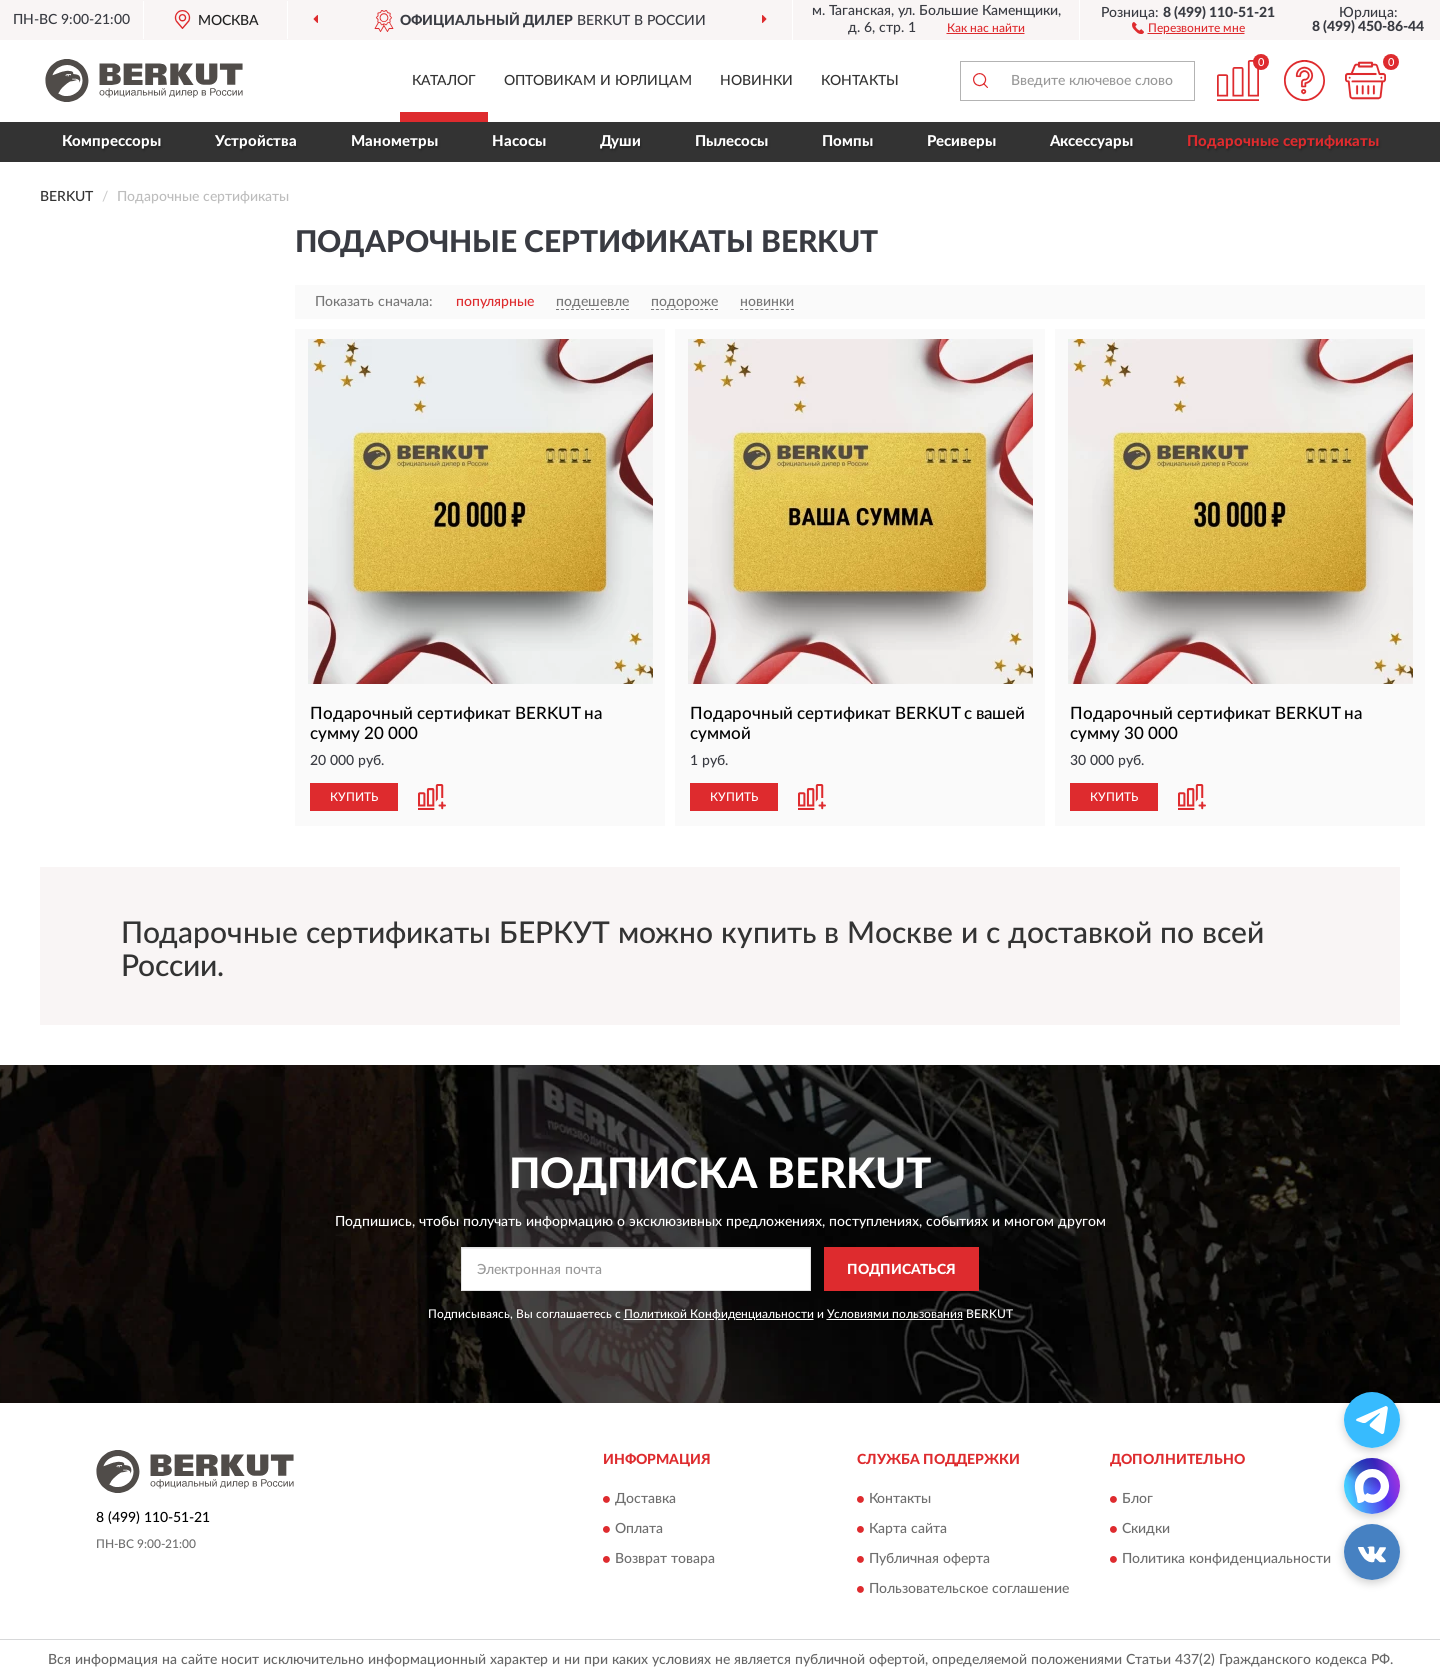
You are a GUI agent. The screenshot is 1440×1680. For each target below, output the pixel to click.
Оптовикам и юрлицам (598, 81)
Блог (1137, 1499)
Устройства (256, 141)
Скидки (1146, 1529)
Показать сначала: (374, 302)
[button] (1188, 27)
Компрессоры (111, 141)
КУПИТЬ (354, 797)
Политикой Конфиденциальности (719, 1314)
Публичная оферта (929, 1559)
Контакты (860, 81)
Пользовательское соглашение (969, 1589)
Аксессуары (1091, 141)
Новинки (756, 81)
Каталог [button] (444, 81)
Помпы (847, 141)
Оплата (639, 1529)
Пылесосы (731, 141)
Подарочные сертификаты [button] (1283, 141)
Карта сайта (908, 1529)
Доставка (645, 1499)
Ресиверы (961, 141)
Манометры (394, 141)
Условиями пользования (895, 1314)
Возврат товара (665, 1559)
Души (620, 141)
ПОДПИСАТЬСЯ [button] (901, 1270)
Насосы (519, 141)
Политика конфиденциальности (1226, 1559)
